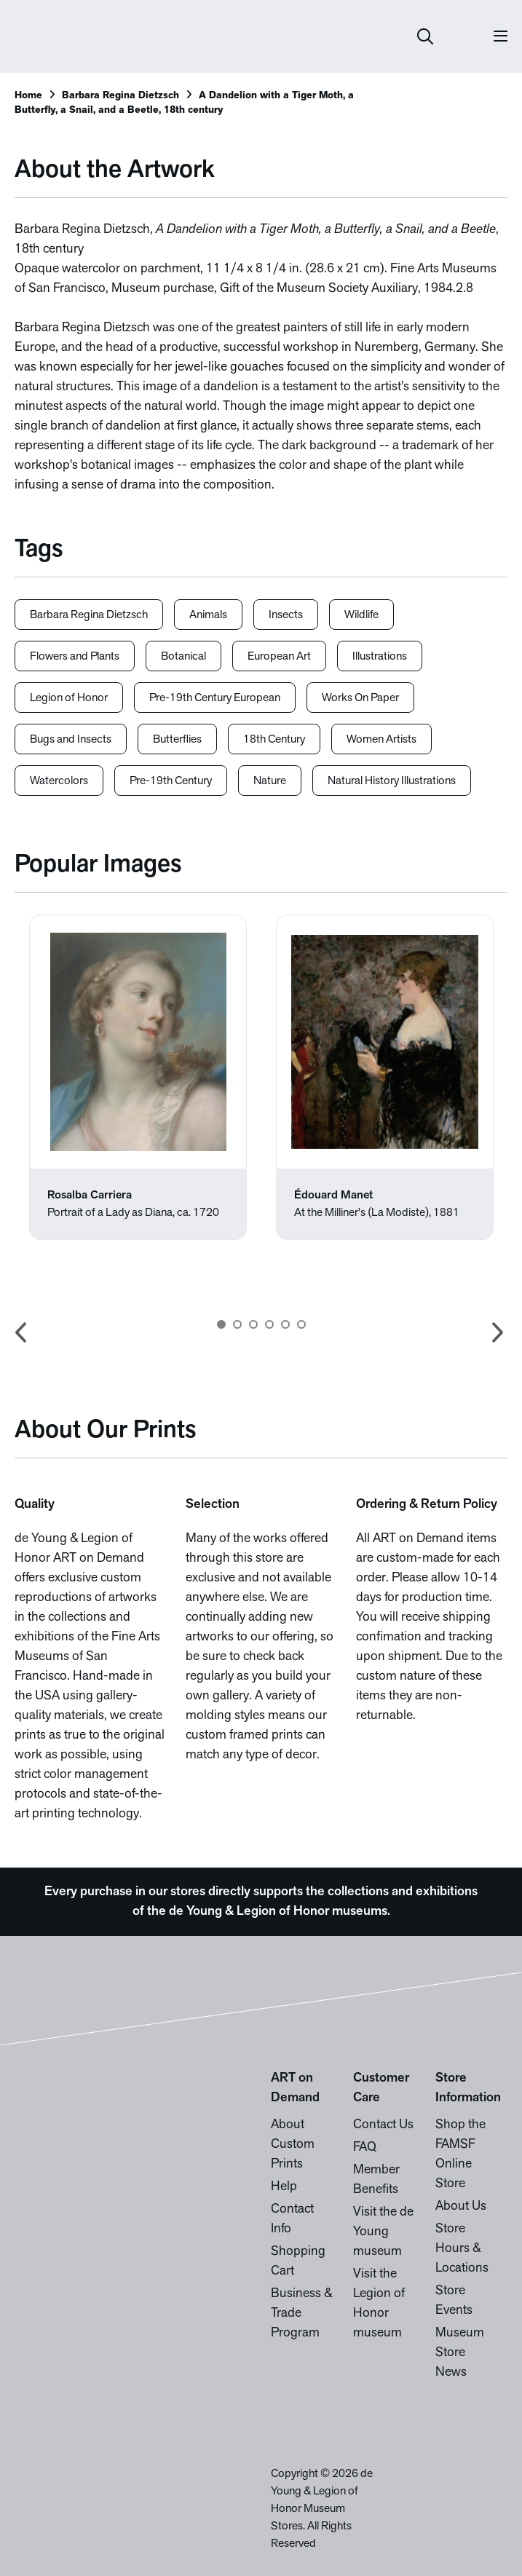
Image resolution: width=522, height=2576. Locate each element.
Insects (286, 615)
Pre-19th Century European (214, 698)
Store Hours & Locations (462, 2248)
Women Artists (381, 740)
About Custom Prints (293, 2144)
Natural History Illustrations (392, 781)
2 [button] (237, 1324)
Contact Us (383, 2125)
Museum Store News (459, 2352)
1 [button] (221, 1324)
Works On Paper (360, 698)
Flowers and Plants (74, 657)
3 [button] (253, 1324)
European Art (279, 657)
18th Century (274, 740)
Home (28, 95)
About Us (460, 2206)
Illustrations (379, 657)
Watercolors (59, 781)
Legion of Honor (69, 698)
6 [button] (301, 1324)
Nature (269, 781)
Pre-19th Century (171, 781)
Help (284, 2187)
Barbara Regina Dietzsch (120, 95)
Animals (208, 615)
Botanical (183, 657)
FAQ (364, 2147)
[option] (138, 1077)
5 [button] (285, 1324)
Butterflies (177, 740)
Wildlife (361, 615)
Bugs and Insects (70, 740)
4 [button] (269, 1324)
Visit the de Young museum (383, 2232)
